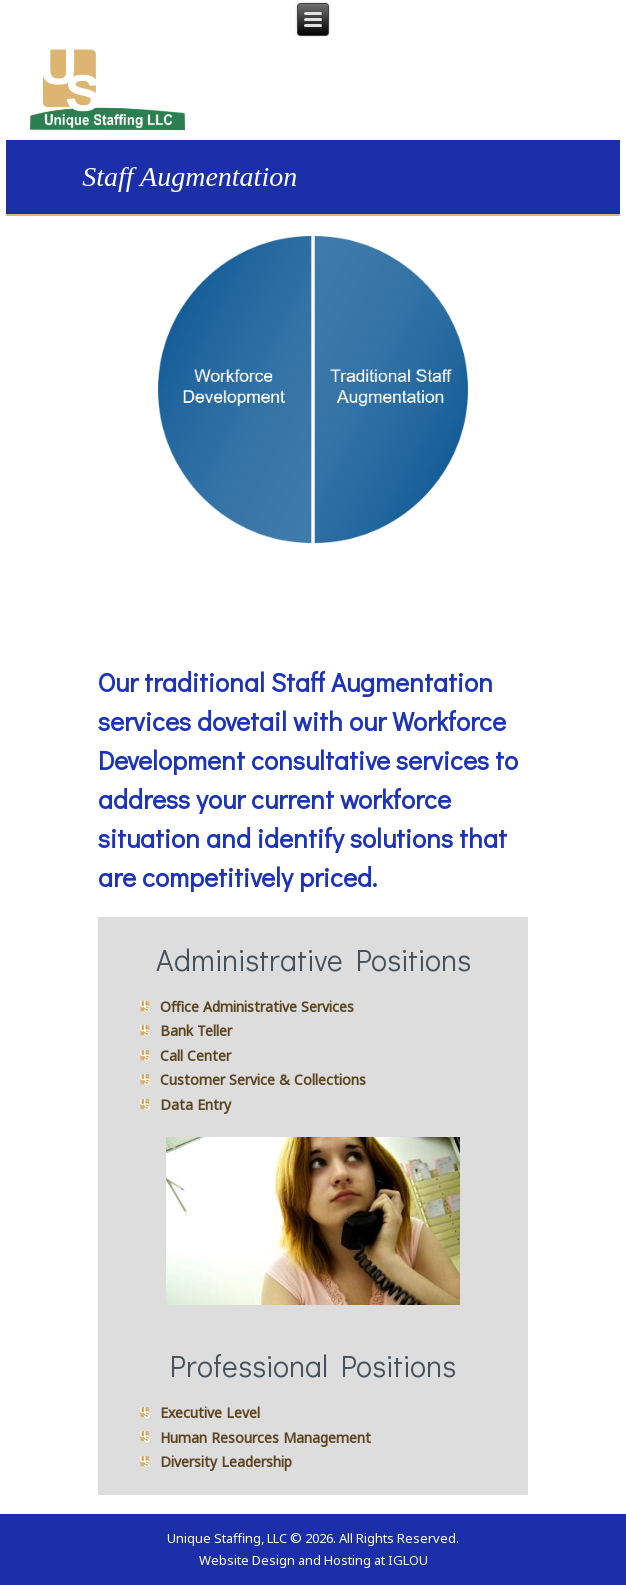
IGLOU (408, 1560)
